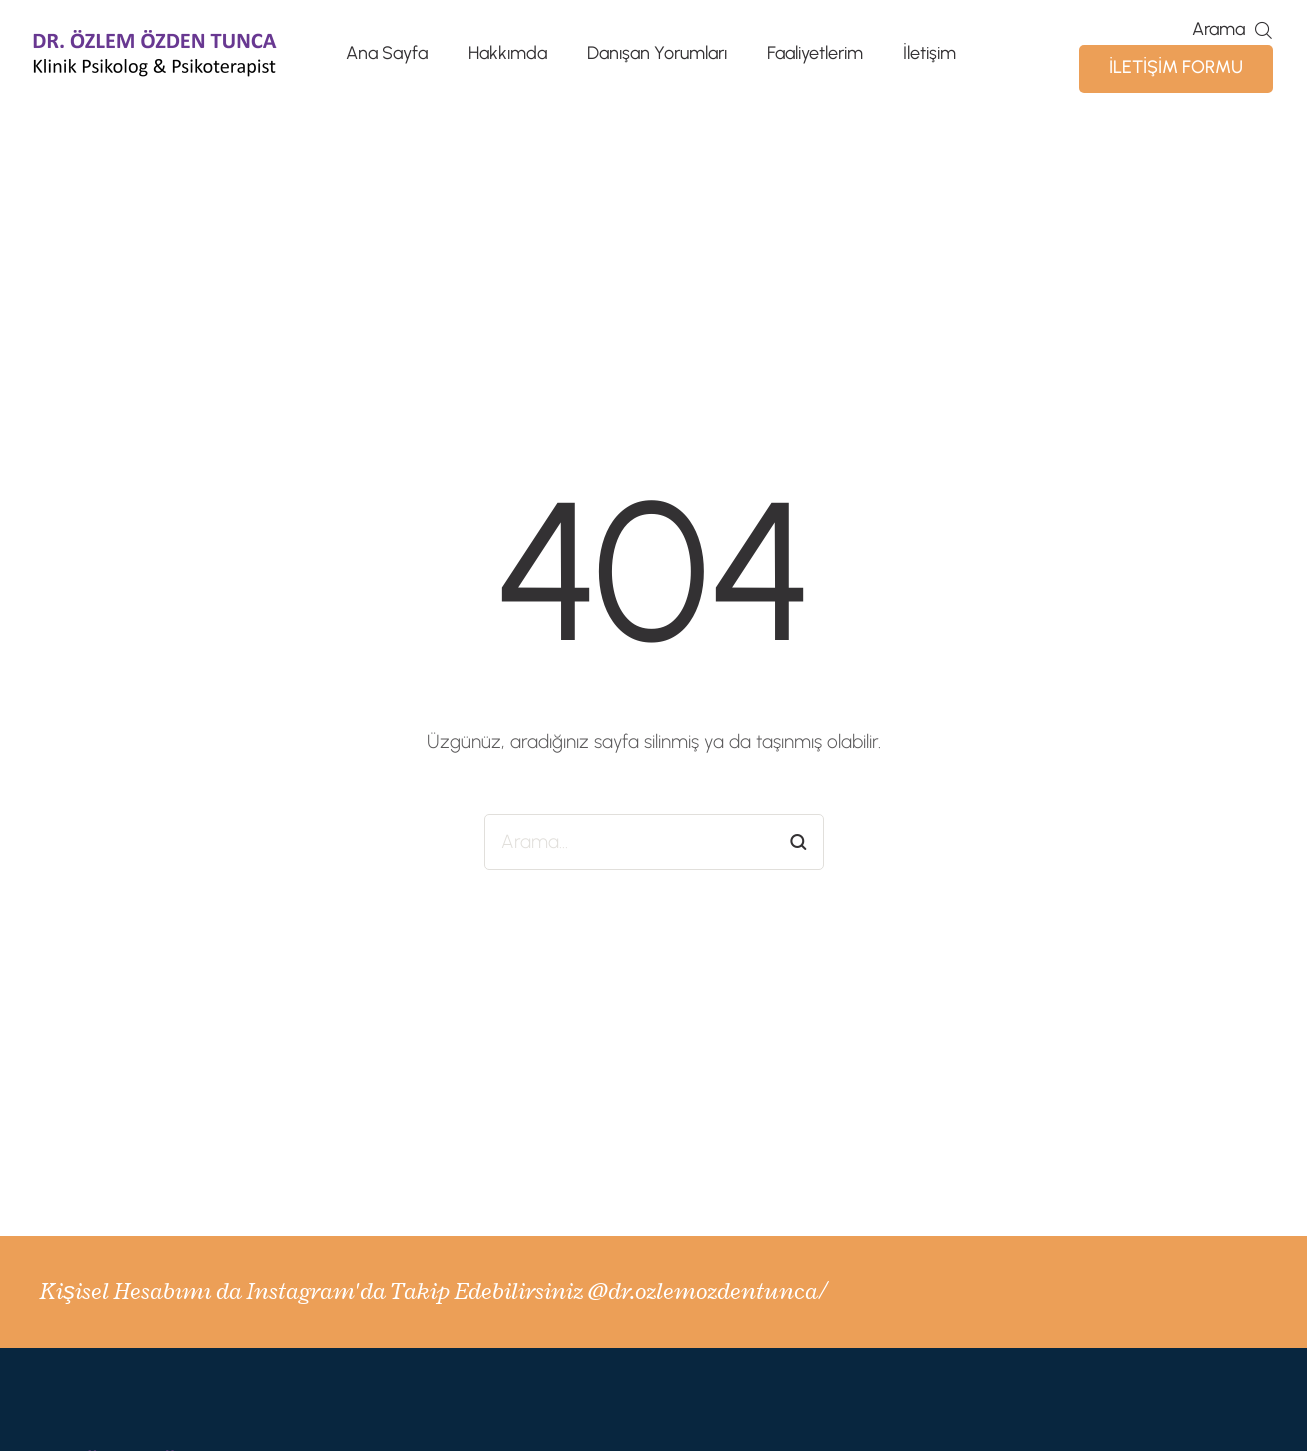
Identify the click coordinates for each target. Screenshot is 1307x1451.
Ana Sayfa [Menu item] (387, 54)
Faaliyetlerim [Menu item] (815, 54)
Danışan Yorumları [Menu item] (657, 54)
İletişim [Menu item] (929, 54)
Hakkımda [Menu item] (507, 54)
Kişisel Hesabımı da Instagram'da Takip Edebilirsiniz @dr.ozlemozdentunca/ (433, 1291)
